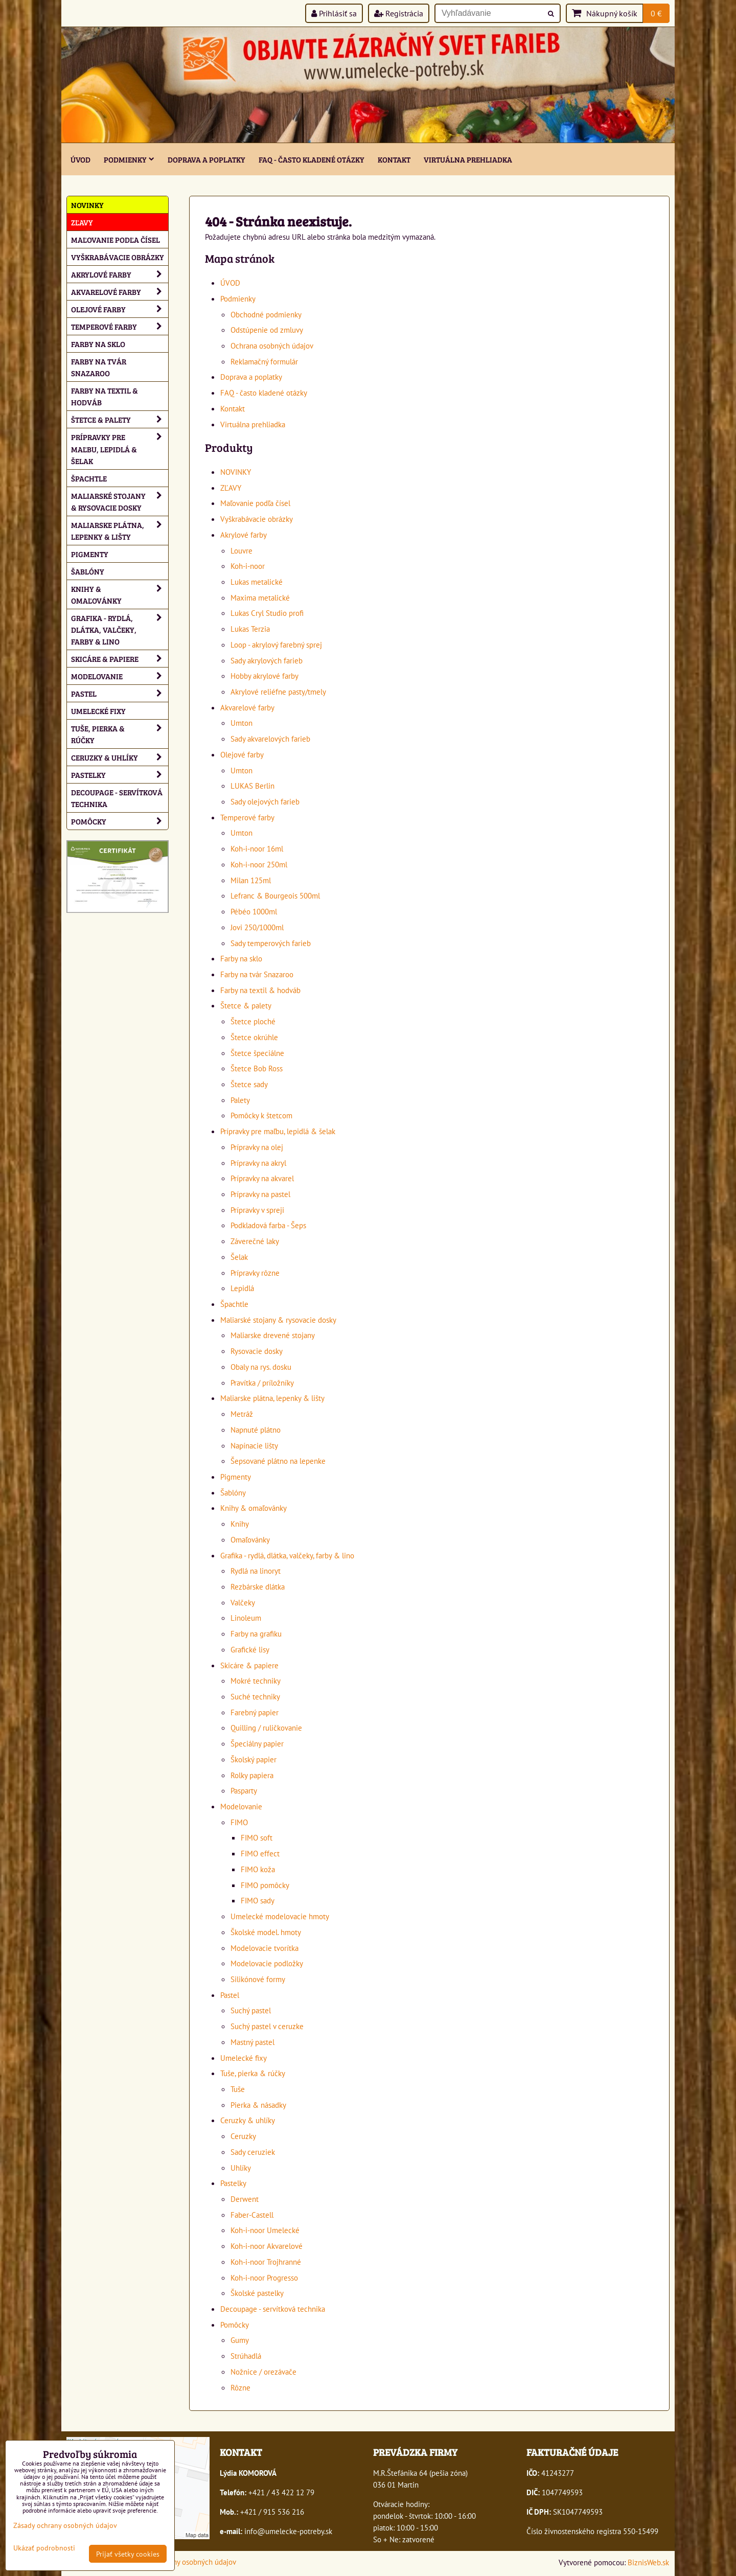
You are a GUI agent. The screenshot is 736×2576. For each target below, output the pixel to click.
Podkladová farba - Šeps (268, 1225)
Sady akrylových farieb (267, 660)
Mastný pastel (252, 2042)
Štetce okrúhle (254, 1037)
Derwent (245, 2199)
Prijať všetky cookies (127, 2554)
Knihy (240, 1524)
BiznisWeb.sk (648, 2562)
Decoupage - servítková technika (272, 2309)
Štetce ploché (253, 1021)
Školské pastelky (257, 2293)
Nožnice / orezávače (263, 2371)
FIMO (239, 1822)
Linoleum (246, 1618)
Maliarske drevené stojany (273, 1335)
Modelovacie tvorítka (264, 1948)
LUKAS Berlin (252, 785)
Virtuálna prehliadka (468, 159)
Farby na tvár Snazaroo (256, 974)
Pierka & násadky (258, 2105)
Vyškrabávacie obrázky (256, 519)
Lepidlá (242, 1288)
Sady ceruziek (253, 2152)
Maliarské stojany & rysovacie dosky (278, 1320)
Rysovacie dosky (257, 1351)
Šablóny (233, 1492)
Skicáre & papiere (249, 1665)
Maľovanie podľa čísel (255, 503)
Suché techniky (255, 1696)
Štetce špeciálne (257, 1053)
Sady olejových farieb (265, 801)
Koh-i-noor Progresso (264, 2277)
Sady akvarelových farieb (270, 738)
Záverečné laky (255, 1241)
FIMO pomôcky (265, 1885)
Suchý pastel (251, 2010)
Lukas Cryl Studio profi (267, 613)
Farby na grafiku (256, 1633)
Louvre (241, 550)
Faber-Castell (252, 2215)
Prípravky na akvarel (262, 1178)
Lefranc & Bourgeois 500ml (275, 895)
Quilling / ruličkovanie (266, 1727)
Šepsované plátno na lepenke (278, 1461)
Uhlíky (241, 2168)
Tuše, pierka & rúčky (252, 2073)
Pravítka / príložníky (262, 1382)
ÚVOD (80, 159)
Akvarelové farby (247, 707)
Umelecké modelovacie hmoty (280, 1916)
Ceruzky (243, 2136)
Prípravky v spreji (257, 1210)
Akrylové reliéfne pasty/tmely (278, 691)
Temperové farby (247, 817)
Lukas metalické (257, 582)
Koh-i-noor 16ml (257, 848)
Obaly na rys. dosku (261, 1367)
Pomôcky (234, 2324)
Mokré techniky (256, 1680)
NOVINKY (235, 472)
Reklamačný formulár (264, 361)
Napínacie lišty (254, 1445)
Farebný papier (255, 1712)
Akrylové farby (243, 535)
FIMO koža (258, 1869)
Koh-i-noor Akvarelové (267, 2246)
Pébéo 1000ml (254, 911)
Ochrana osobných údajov (272, 345)
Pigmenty (235, 1476)
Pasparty (244, 1790)
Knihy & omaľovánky (253, 1508)
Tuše (238, 2089)
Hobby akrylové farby (264, 676)
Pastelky (233, 2183)
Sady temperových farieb (271, 943)
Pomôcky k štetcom (261, 1115)
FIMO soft (256, 1837)
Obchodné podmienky (266, 314)
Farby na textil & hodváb (260, 990)
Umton (241, 723)
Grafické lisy (250, 1649)
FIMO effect (260, 1853)
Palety (240, 1100)
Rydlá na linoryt (256, 1571)
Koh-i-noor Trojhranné (266, 2262)
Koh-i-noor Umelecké (265, 2230)
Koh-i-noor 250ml (259, 864)
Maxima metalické (260, 597)
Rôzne (240, 2387)
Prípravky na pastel (260, 1194)
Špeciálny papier (257, 1743)
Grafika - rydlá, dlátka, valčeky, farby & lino (287, 1555)
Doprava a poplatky (206, 159)
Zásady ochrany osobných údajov (183, 2562)
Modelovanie (241, 1806)
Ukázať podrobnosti (44, 2548)
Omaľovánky (250, 1539)
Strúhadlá (246, 2356)
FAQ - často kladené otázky (311, 159)
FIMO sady (257, 1900)
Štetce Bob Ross (257, 1068)
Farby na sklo (241, 958)
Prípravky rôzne (255, 1273)
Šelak (239, 1257)
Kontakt (394, 159)
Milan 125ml (251, 880)
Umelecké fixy (243, 2058)
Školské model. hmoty (266, 1932)
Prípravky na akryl (258, 1163)
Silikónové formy (258, 1979)
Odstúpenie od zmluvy (267, 330)
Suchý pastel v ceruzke (267, 2026)
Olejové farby (242, 754)
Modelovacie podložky (267, 1963)
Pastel (229, 1995)
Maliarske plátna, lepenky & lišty (272, 1398)
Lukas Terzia (250, 629)
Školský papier (254, 1759)
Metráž (242, 1414)
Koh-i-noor (248, 566)
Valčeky (243, 1602)
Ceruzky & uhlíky (247, 2120)
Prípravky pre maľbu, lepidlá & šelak (277, 1131)
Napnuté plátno (256, 1429)
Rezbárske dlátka (258, 1586)
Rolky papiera (252, 1775)
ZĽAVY (230, 487)
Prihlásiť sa (334, 13)
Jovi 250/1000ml (257, 927)
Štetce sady (249, 1084)
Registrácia (398, 13)
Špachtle (234, 1304)
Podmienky (129, 159)
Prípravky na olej (257, 1147)
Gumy (240, 2340)
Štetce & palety (245, 1005)
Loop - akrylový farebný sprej (276, 644)
